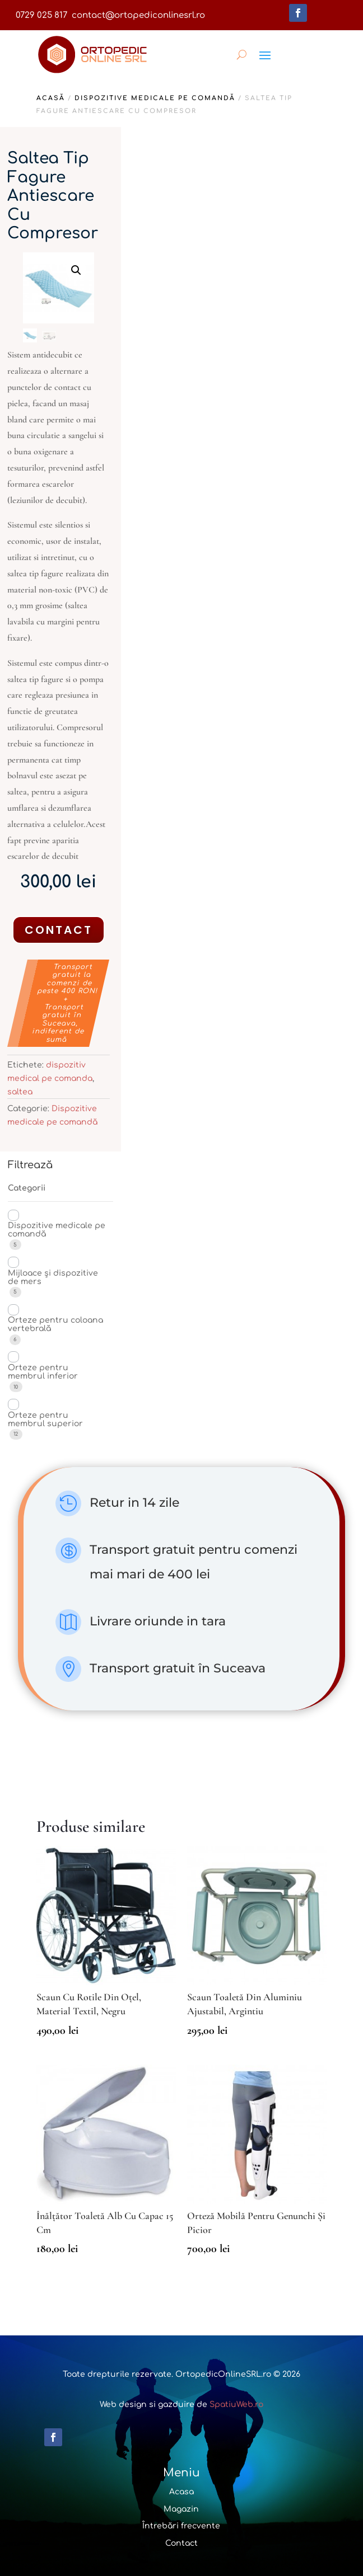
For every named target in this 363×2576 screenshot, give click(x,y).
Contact (58, 930)
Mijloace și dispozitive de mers (53, 1277)
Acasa (181, 2492)
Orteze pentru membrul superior (45, 1419)
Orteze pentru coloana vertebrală (55, 1324)
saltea (19, 1092)
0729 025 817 (41, 15)
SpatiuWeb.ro (236, 2404)
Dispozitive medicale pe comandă (155, 98)
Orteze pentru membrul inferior (43, 1372)
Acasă (50, 98)
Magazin (181, 2509)
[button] (76, 270)
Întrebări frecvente (181, 2526)
